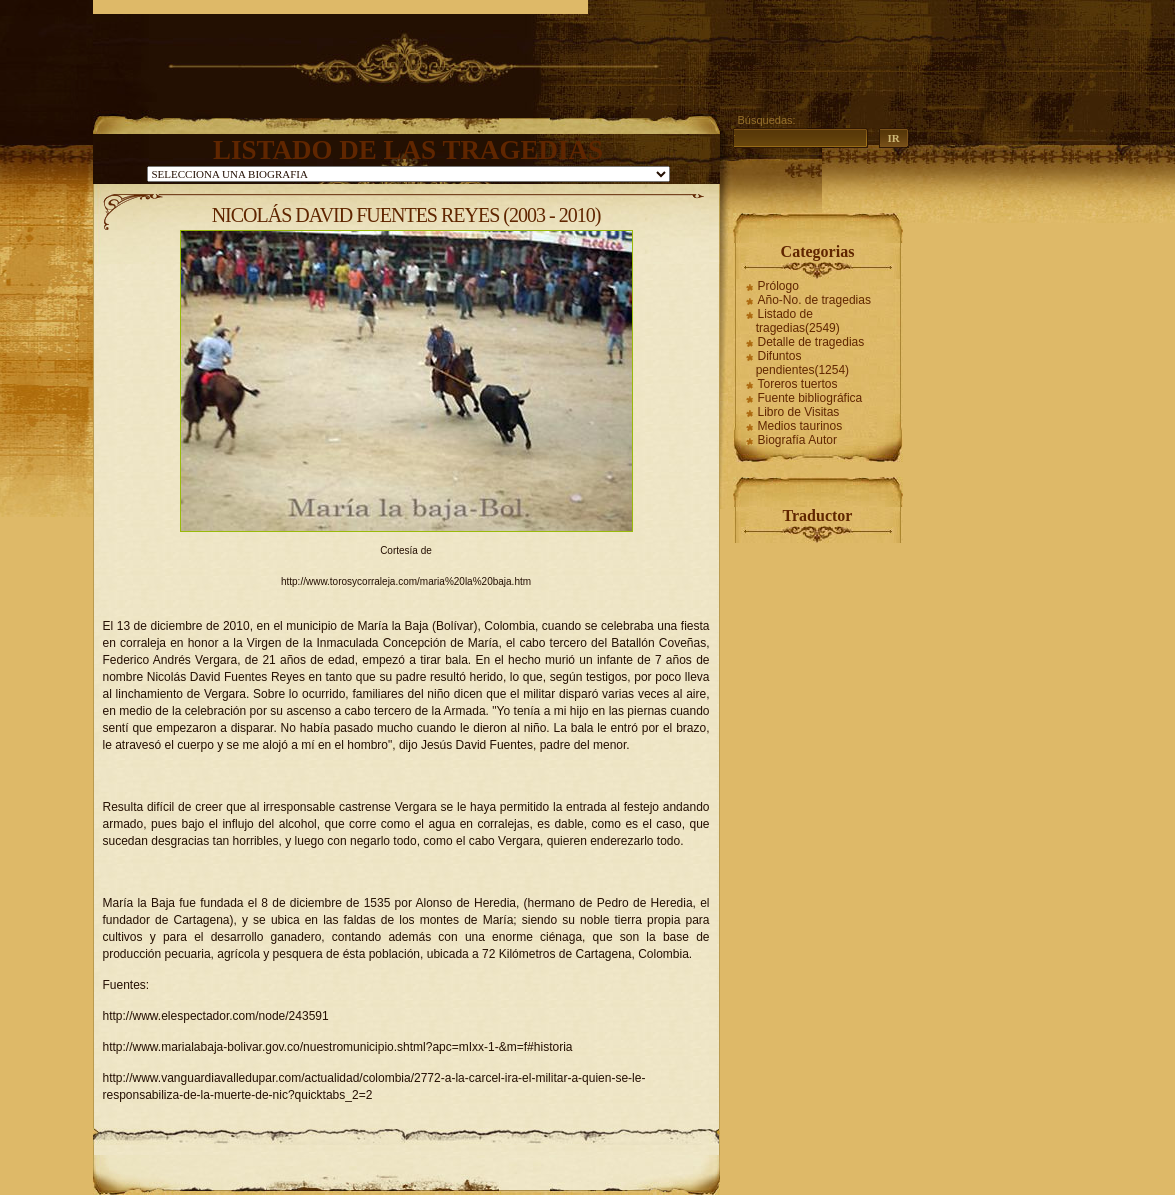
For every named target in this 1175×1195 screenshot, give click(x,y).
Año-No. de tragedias (814, 300)
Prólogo (778, 286)
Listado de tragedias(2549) (798, 321)
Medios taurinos (800, 426)
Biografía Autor (797, 440)
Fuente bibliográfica (810, 398)
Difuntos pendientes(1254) (802, 363)
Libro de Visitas (799, 412)
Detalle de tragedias (811, 342)
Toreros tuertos (798, 384)
